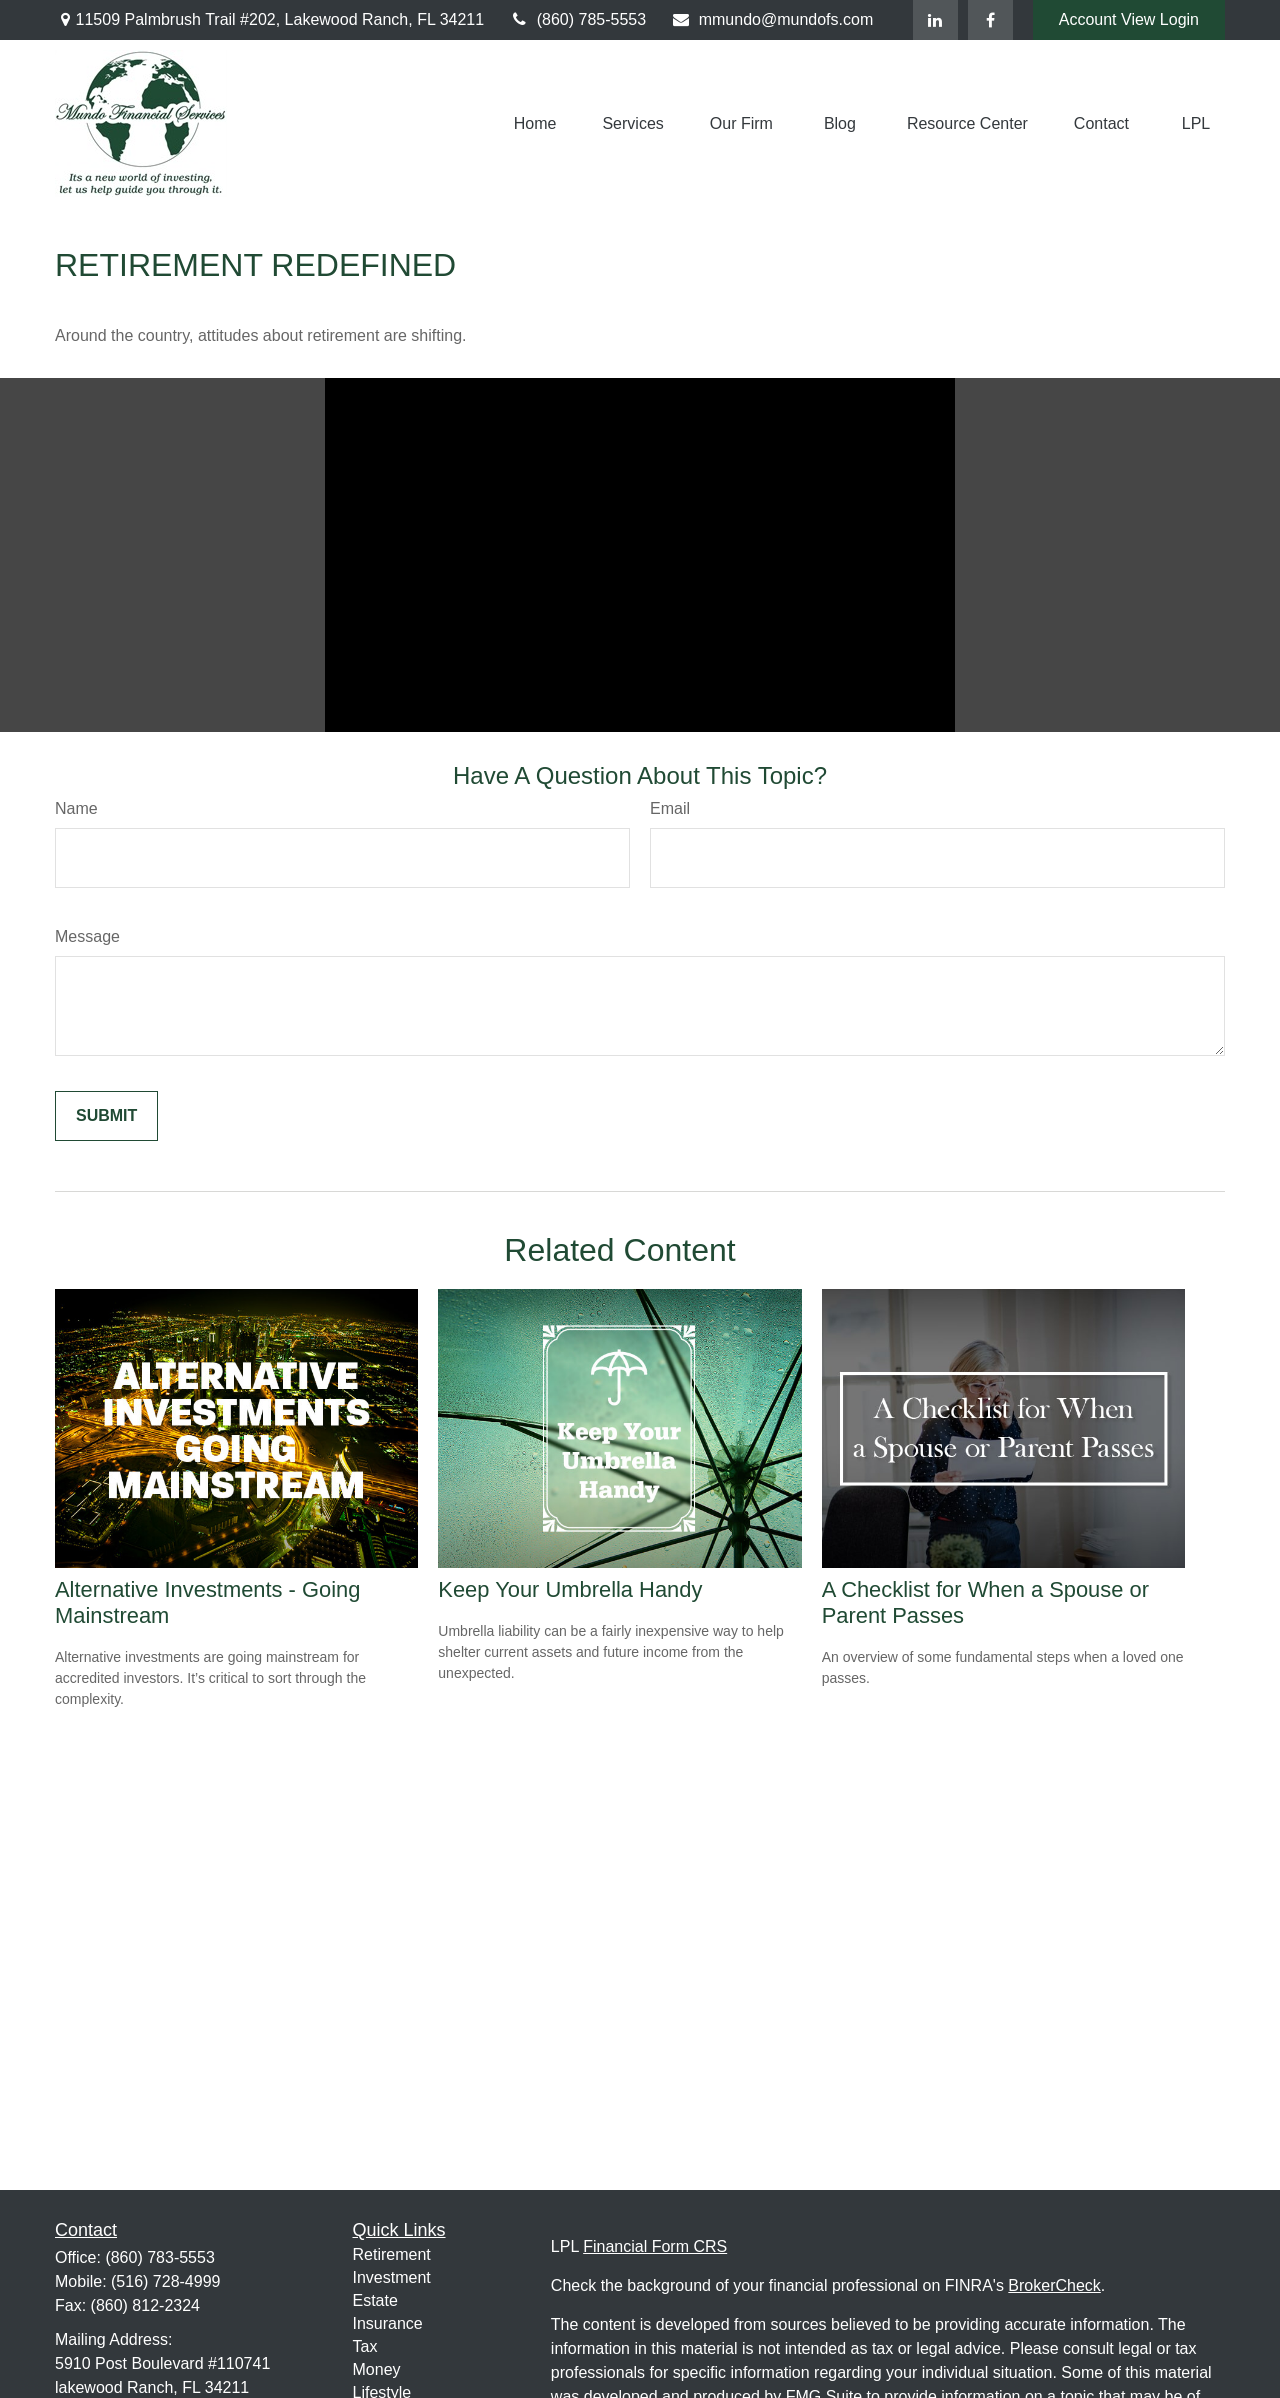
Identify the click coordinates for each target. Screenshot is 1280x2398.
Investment (392, 2277)
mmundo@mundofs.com (772, 19)
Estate (375, 2300)
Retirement (392, 2254)
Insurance (388, 2323)
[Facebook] (990, 20)
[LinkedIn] (935, 20)
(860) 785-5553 (577, 19)
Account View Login (1129, 19)
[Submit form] (106, 1116)
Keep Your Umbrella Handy (570, 1589)
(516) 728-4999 (165, 2281)
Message (87, 936)
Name (76, 808)
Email (670, 808)
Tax (365, 2346)
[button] (535, 123)
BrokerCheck (1054, 2285)
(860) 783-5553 (159, 2257)
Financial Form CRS (655, 2246)
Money (377, 2369)
